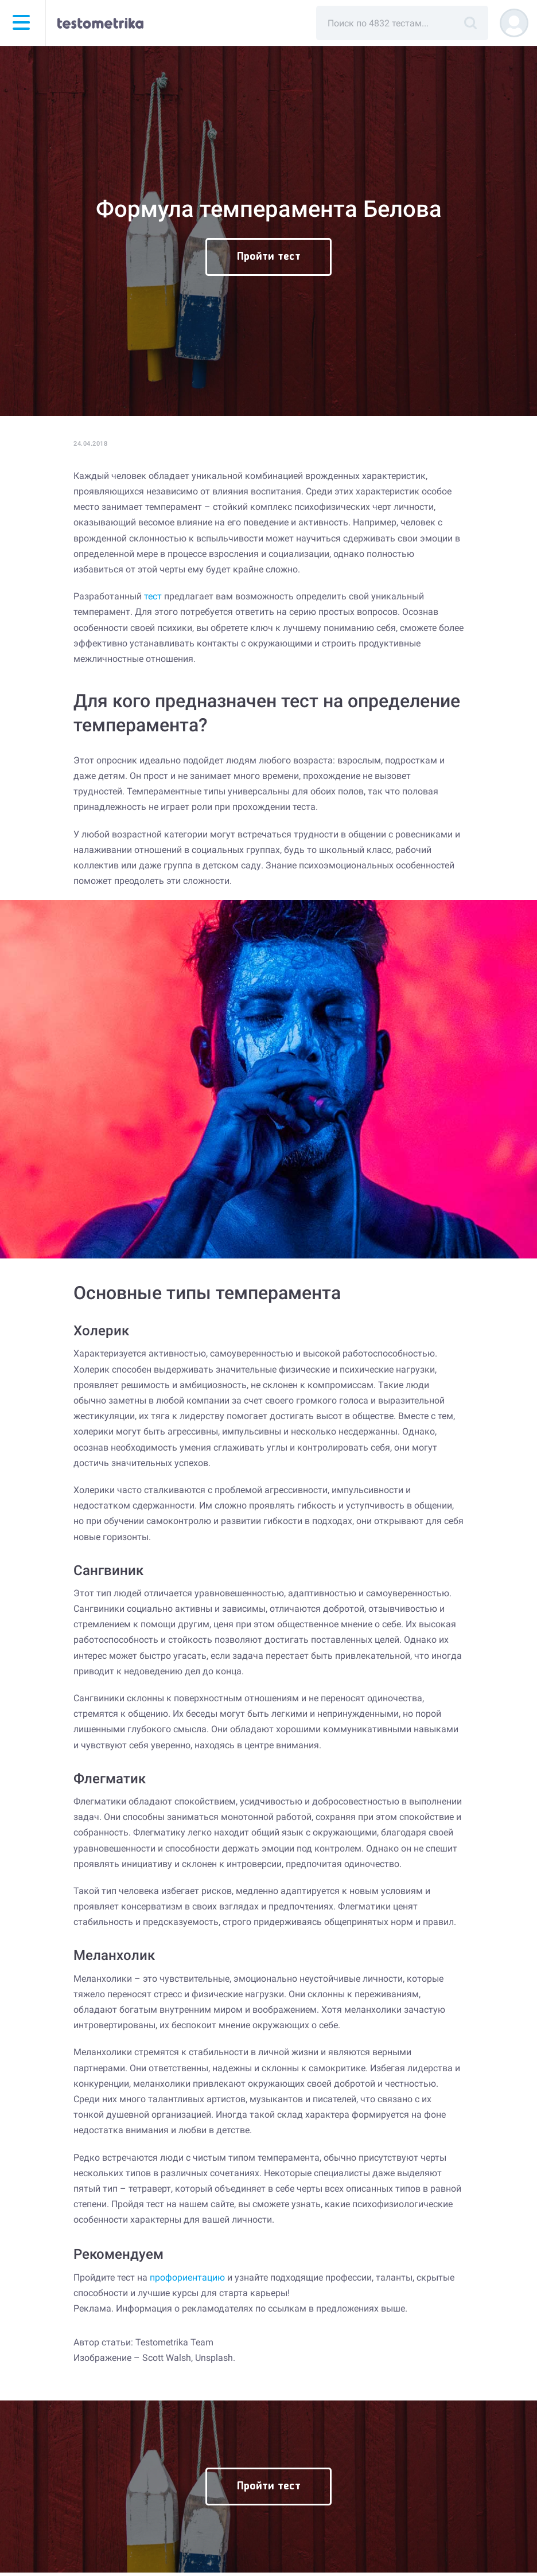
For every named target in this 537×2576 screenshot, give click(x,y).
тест (153, 596)
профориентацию (187, 2277)
